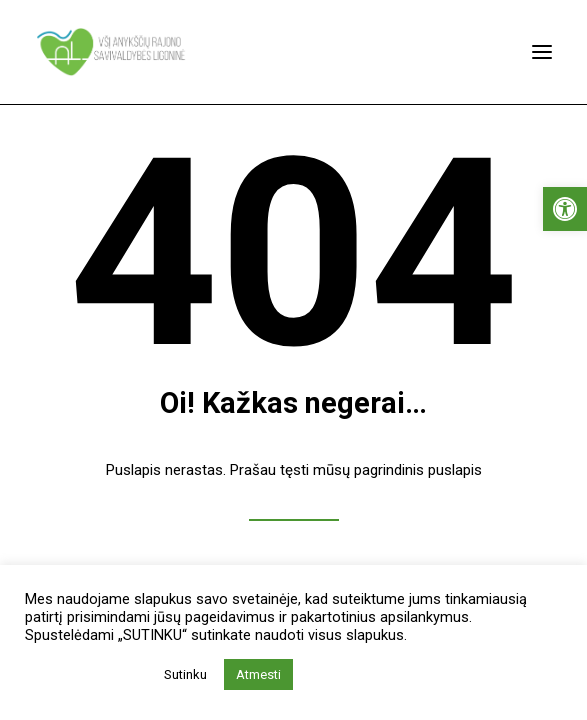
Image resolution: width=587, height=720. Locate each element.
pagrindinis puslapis (418, 470)
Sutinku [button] (185, 674)
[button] (565, 209)
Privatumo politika (88, 675)
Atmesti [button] (258, 674)
